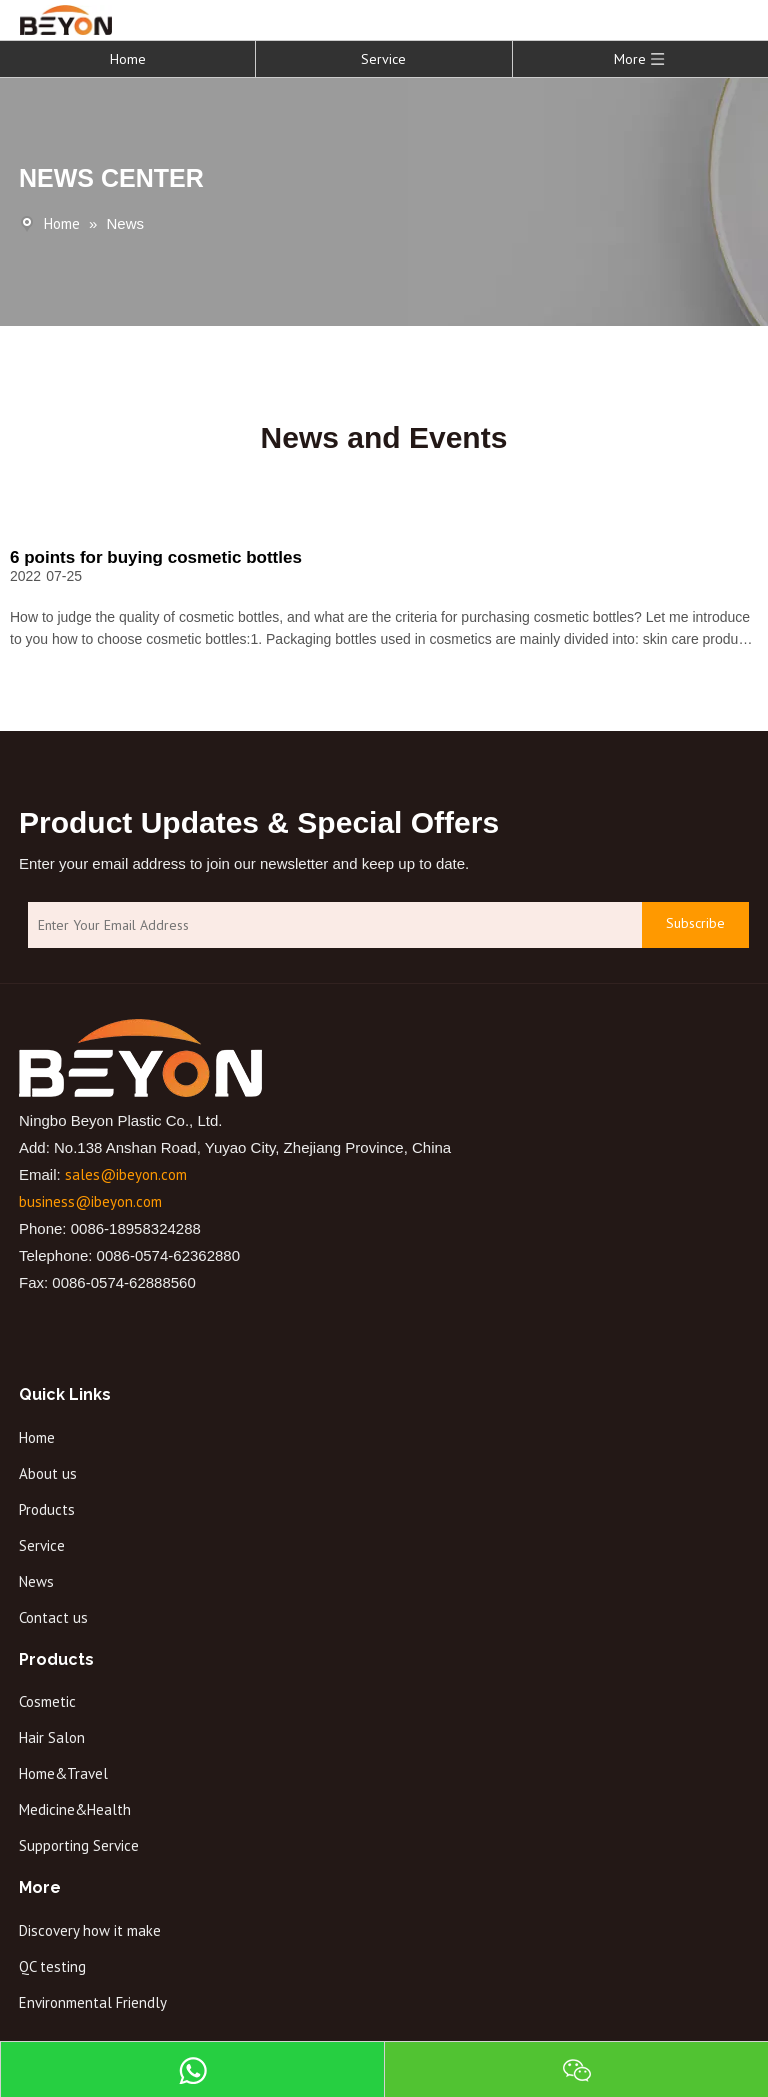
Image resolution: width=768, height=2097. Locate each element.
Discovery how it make (90, 1930)
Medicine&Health (75, 1809)
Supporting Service (79, 1845)
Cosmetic (47, 1701)
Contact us (53, 1617)
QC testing (52, 1966)
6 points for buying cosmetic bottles (156, 557)
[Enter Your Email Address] (330, 925)
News (36, 1581)
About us (48, 1473)
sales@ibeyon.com (126, 1174)
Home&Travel (63, 1773)
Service (383, 59)
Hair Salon (52, 1737)
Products (47, 1509)
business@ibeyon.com (90, 1201)
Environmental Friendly (93, 2002)
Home (128, 59)
